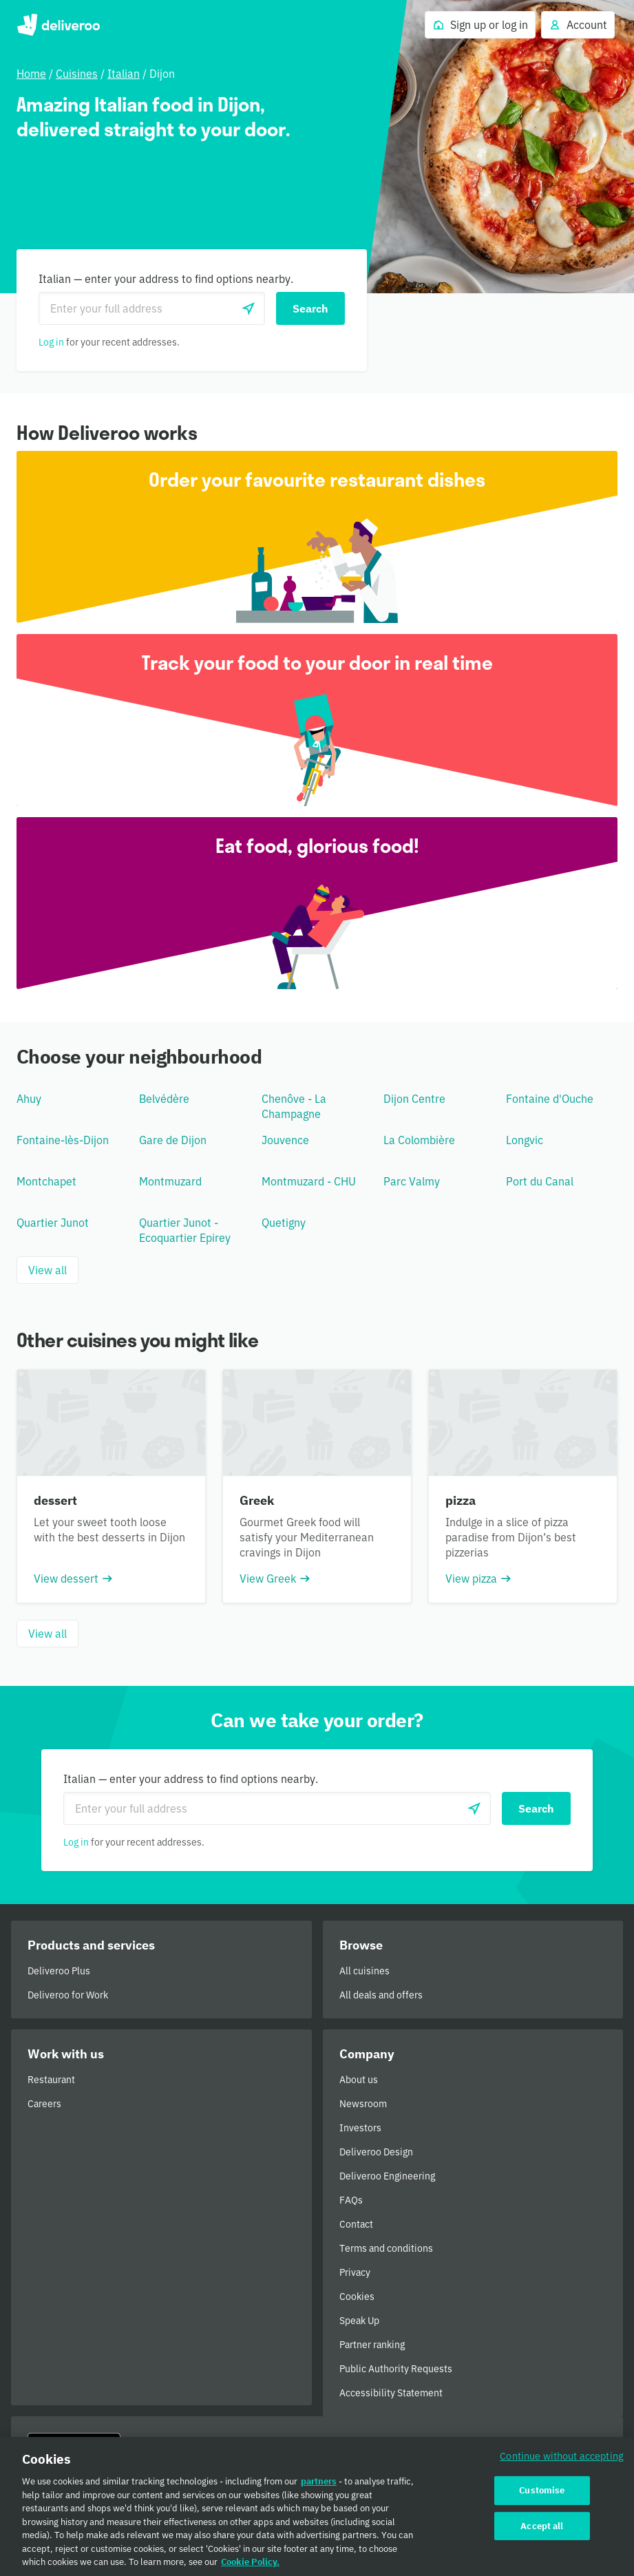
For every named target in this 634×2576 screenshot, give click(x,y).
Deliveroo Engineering (387, 2176)
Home (31, 74)
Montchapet (46, 1181)
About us (358, 2079)
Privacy (354, 2272)
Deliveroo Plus (59, 1971)
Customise (541, 2494)
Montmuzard (170, 1181)
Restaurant (51, 2079)
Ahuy (29, 1099)
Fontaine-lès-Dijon (63, 1140)
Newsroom (363, 2104)
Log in (51, 342)
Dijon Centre (414, 1099)
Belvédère (164, 1099)
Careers (44, 2104)
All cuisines (364, 1971)
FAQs (351, 2200)
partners (319, 2486)
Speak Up (359, 2320)
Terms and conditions (386, 2248)
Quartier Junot (53, 1222)
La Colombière (419, 1140)
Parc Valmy (411, 1181)
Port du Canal (539, 1181)
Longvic (524, 1140)
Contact (356, 2224)
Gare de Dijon (173, 1140)
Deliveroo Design (376, 2152)
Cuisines (77, 74)
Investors (360, 2128)
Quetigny (284, 1222)
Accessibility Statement (391, 2393)
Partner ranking (372, 2345)
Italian (123, 74)
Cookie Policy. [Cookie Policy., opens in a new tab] (250, 2567)
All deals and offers (381, 1995)
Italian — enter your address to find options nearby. (166, 279)
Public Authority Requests (395, 2369)
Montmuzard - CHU (309, 1181)
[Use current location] (248, 308)
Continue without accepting (562, 2460)
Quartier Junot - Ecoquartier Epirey (185, 1230)
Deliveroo (58, 25)
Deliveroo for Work (68, 1995)
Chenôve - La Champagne (294, 1106)
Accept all (541, 2530)
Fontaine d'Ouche (549, 1099)
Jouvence (285, 1140)
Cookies (356, 2296)
